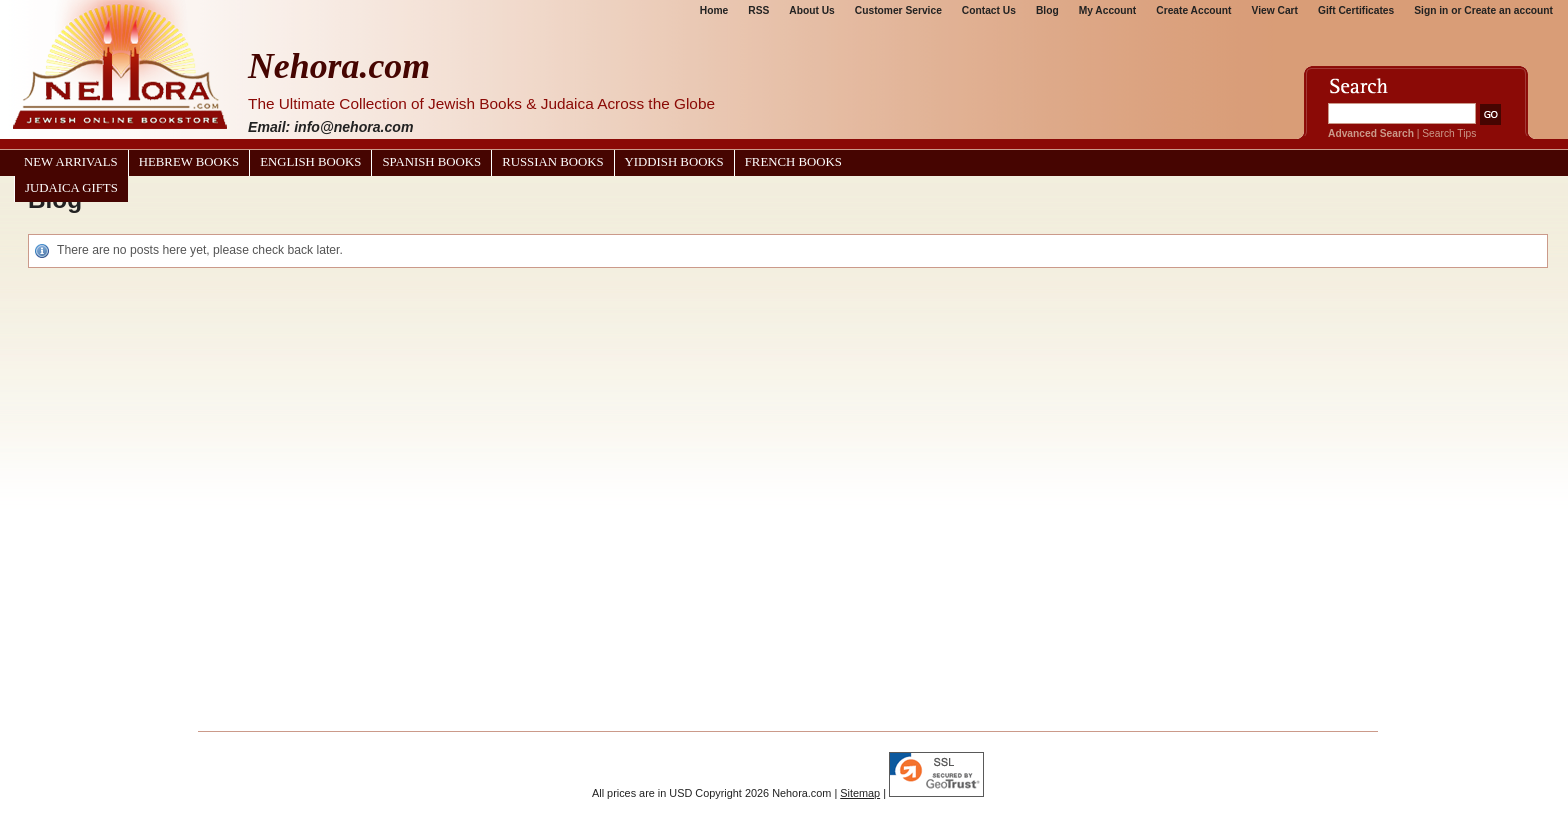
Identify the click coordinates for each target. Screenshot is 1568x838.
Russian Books (552, 162)
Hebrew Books (189, 162)
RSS (758, 10)
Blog (1047, 10)
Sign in (1431, 10)
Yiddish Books (674, 162)
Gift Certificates (1356, 10)
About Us (811, 10)
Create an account (1508, 10)
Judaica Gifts (71, 188)
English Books (310, 162)
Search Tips (1449, 133)
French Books (793, 162)
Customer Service (898, 10)
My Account (1108, 10)
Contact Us (989, 10)
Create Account (1193, 10)
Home (714, 10)
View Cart (1275, 10)
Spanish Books (431, 162)
